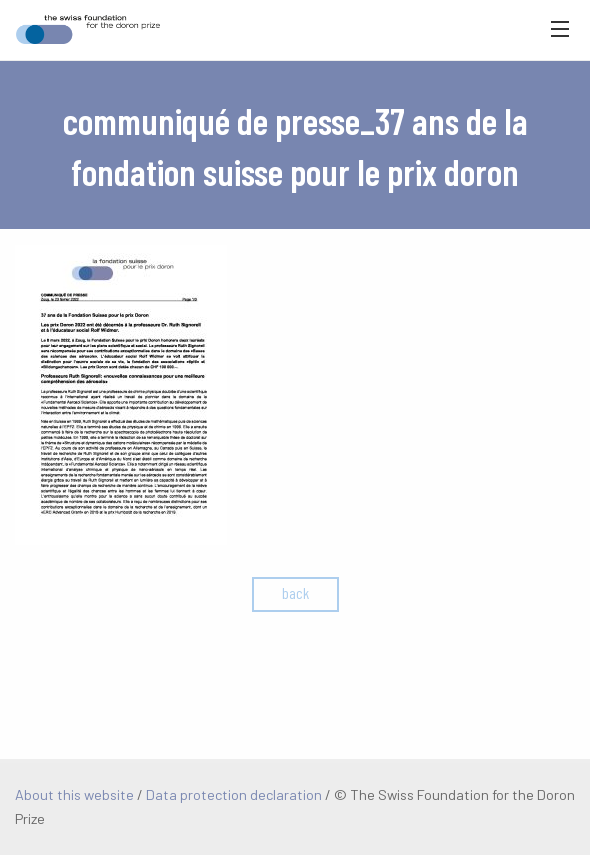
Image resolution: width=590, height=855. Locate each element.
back (295, 592)
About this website (74, 794)
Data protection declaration (234, 794)
